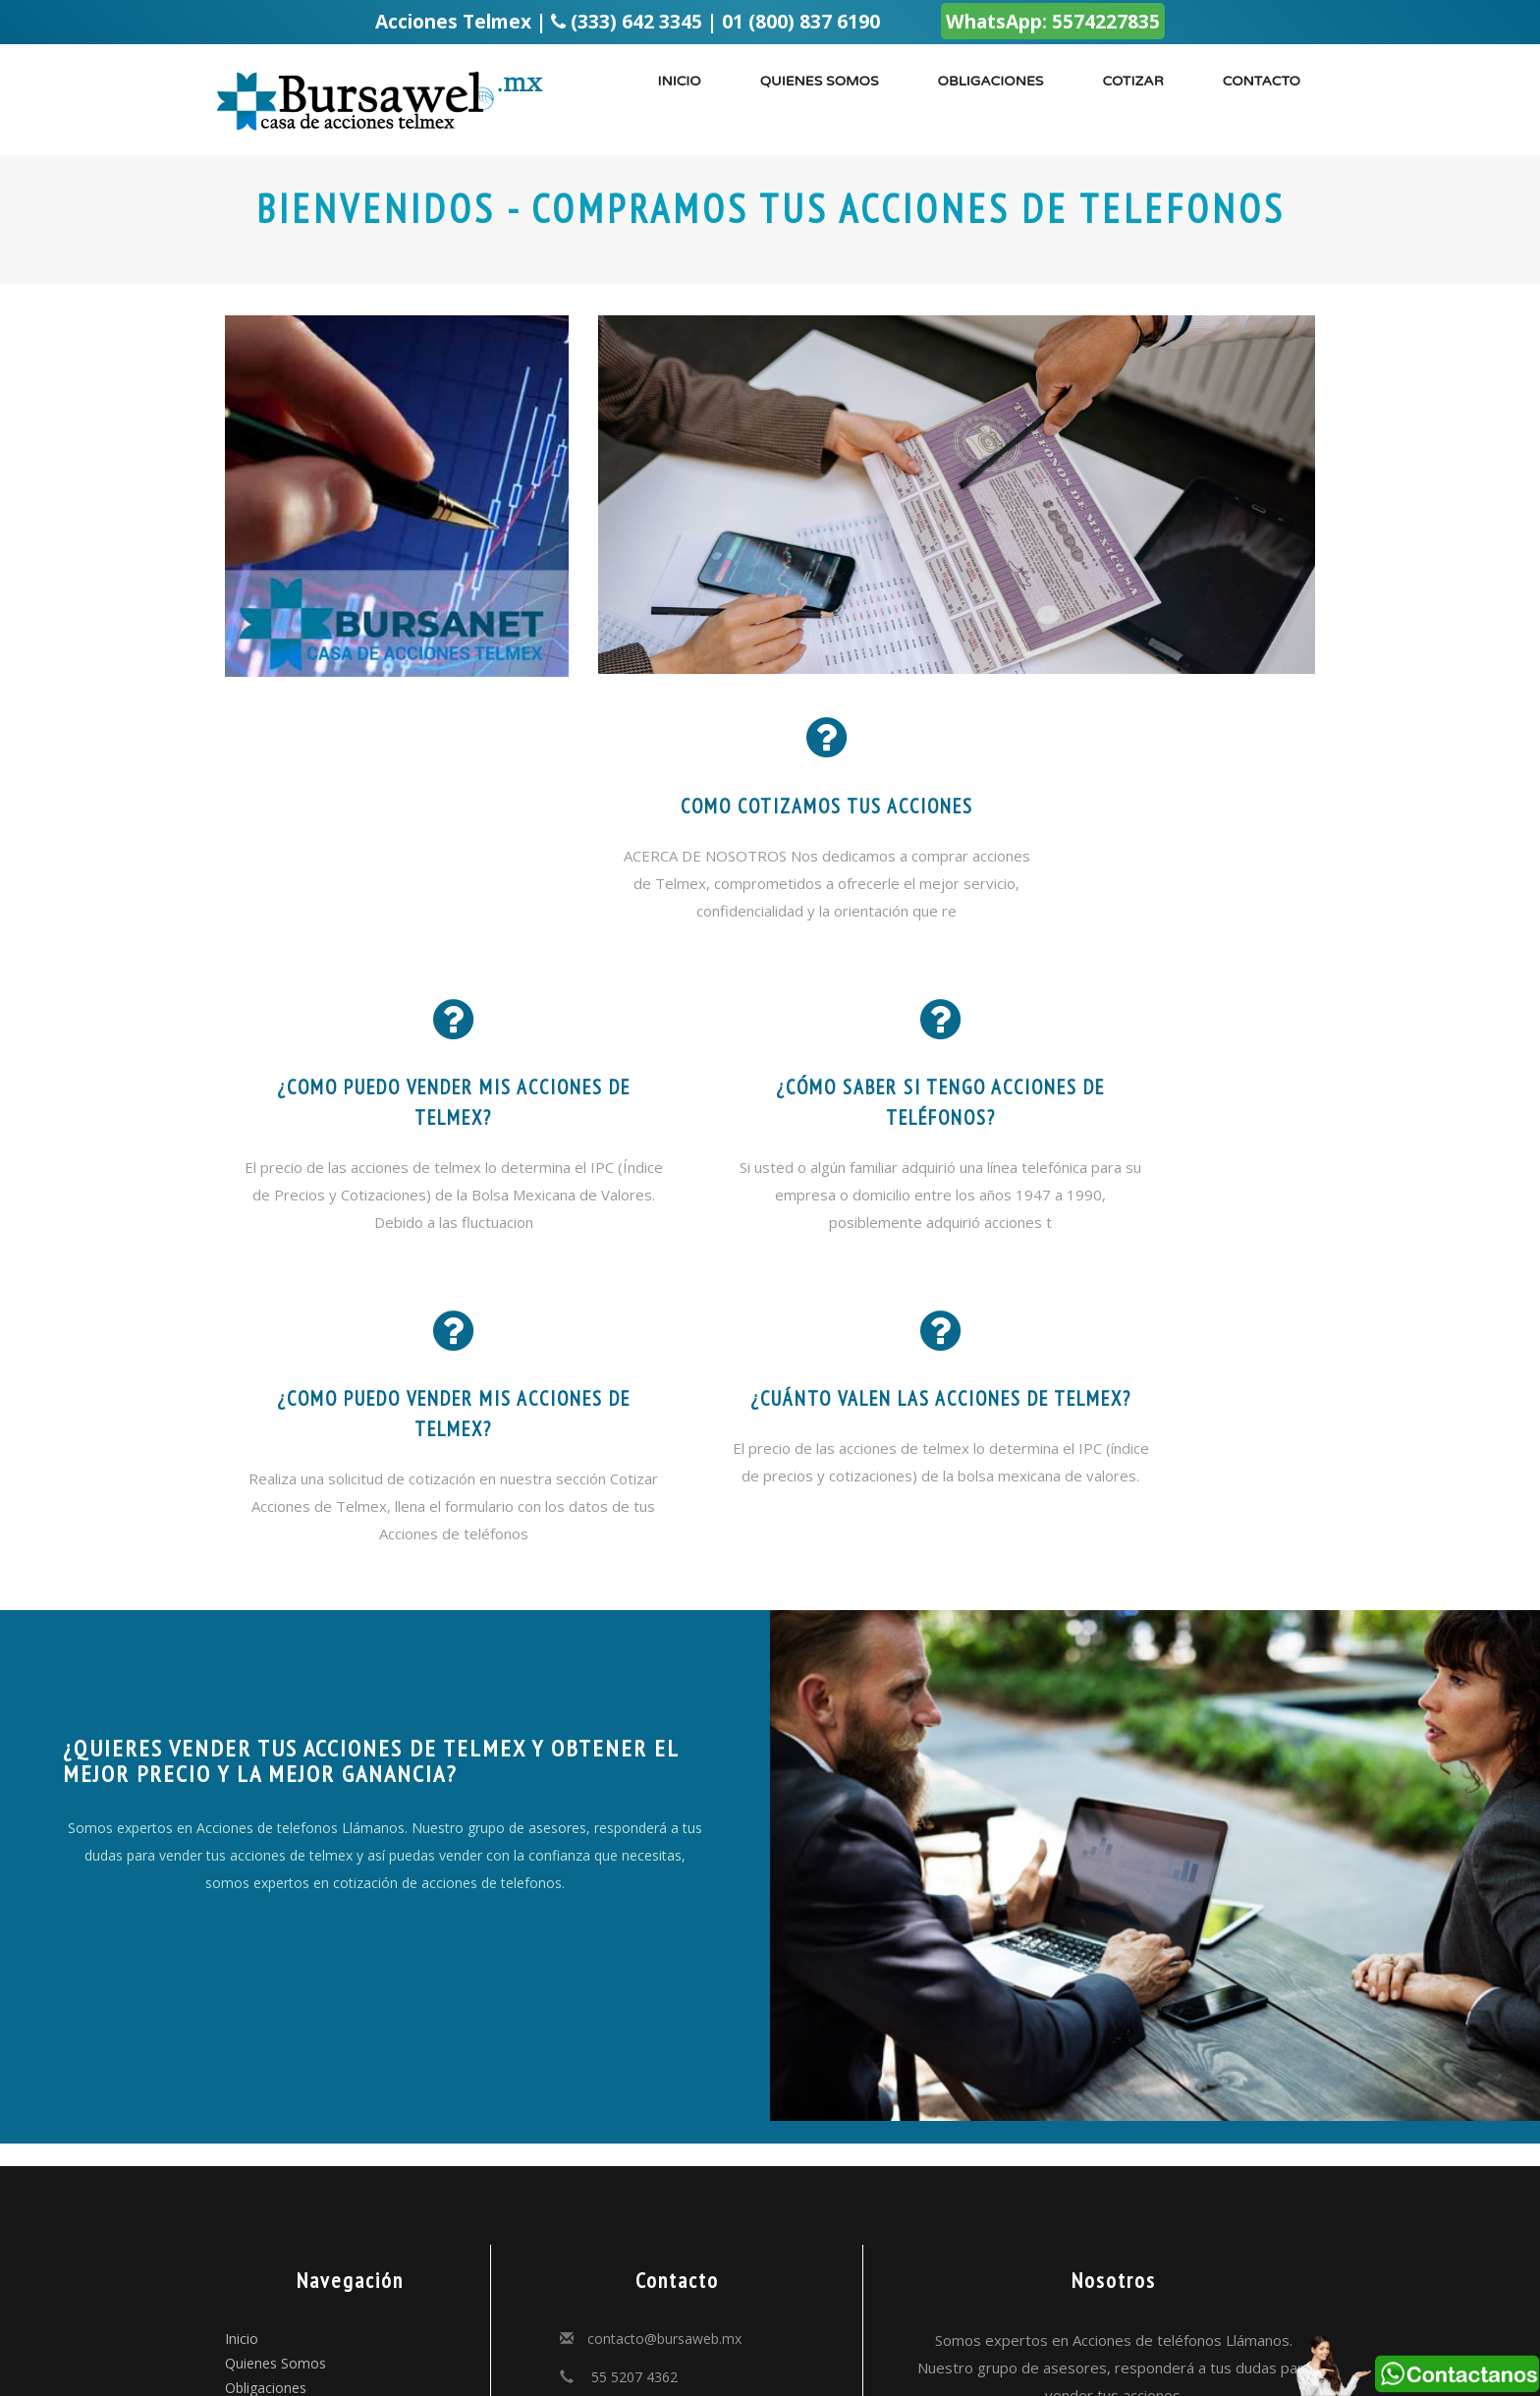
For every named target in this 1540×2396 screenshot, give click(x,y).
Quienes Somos (275, 2143)
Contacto (1261, 81)
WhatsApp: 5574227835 (1053, 21)
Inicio (678, 81)
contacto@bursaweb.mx (664, 2118)
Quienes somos (819, 81)
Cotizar (1132, 81)
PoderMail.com (759, 2352)
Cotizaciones (265, 2192)
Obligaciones (991, 81)
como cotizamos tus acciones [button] (770, 807)
